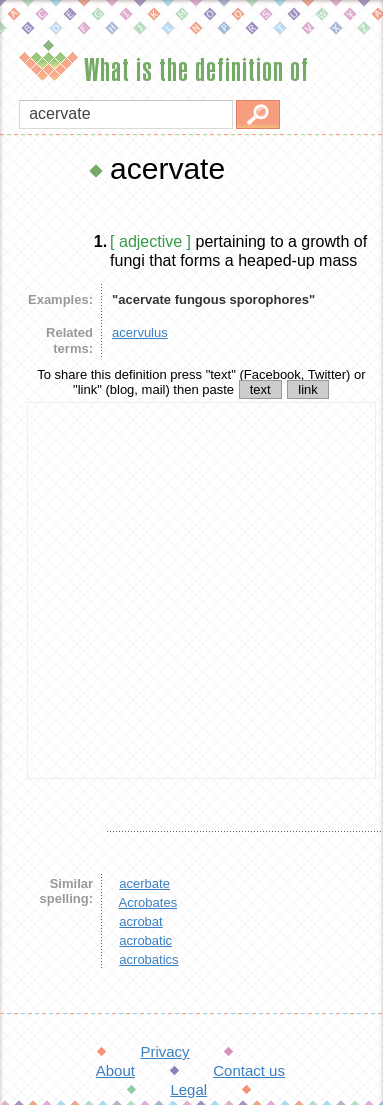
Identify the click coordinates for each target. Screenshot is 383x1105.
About (115, 1070)
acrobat (140, 921)
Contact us (249, 1070)
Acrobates (148, 902)
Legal (188, 1089)
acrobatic (145, 940)
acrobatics (148, 959)
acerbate (144, 883)
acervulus (140, 332)
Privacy (164, 1051)
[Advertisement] (187, 590)
